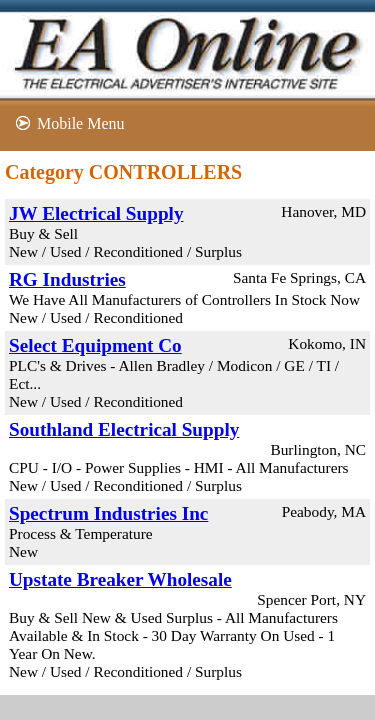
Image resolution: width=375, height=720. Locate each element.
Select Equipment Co (95, 345)
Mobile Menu (81, 123)
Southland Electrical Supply (124, 429)
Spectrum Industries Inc (108, 513)
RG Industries (67, 279)
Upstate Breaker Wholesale (120, 579)
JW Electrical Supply (96, 213)
